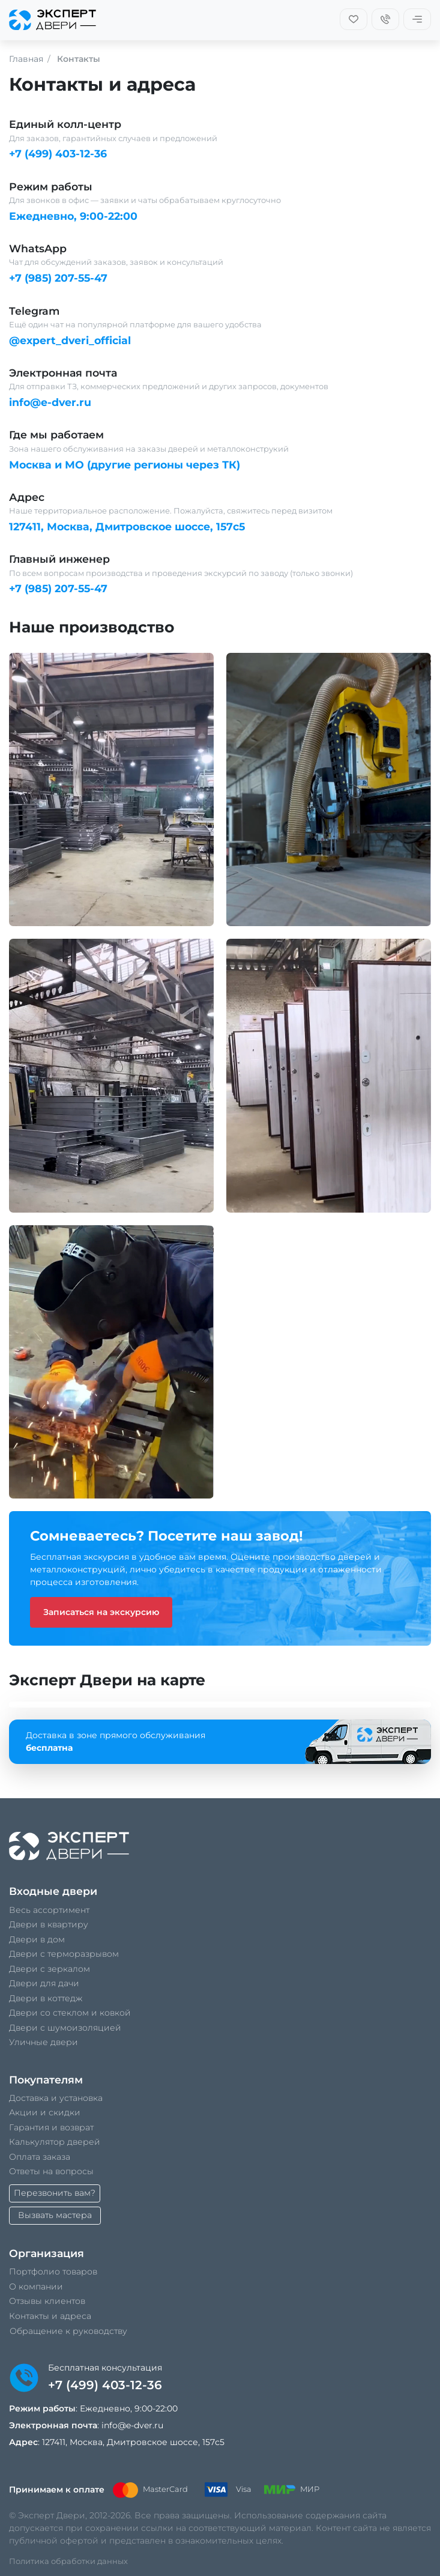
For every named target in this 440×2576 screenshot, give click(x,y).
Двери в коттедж (45, 1998)
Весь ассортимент (49, 1910)
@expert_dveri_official (70, 340)
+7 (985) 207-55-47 (58, 277)
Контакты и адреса (50, 2316)
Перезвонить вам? (54, 2192)
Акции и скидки (44, 2112)
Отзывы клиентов (47, 2301)
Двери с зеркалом (49, 1968)
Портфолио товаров (53, 2271)
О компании (36, 2286)
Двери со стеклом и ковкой (70, 2012)
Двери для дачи (44, 1983)
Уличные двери (43, 2042)
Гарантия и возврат (51, 2127)
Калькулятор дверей (54, 2141)
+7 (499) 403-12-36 (58, 153)
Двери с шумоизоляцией (65, 2027)
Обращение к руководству (68, 2331)
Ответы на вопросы (51, 2171)
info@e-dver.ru (50, 402)
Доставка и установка (56, 2098)
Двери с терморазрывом (64, 1953)
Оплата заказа (39, 2156)
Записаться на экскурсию (101, 1612)
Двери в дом (37, 1939)
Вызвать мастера (55, 2215)
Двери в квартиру (48, 1924)
